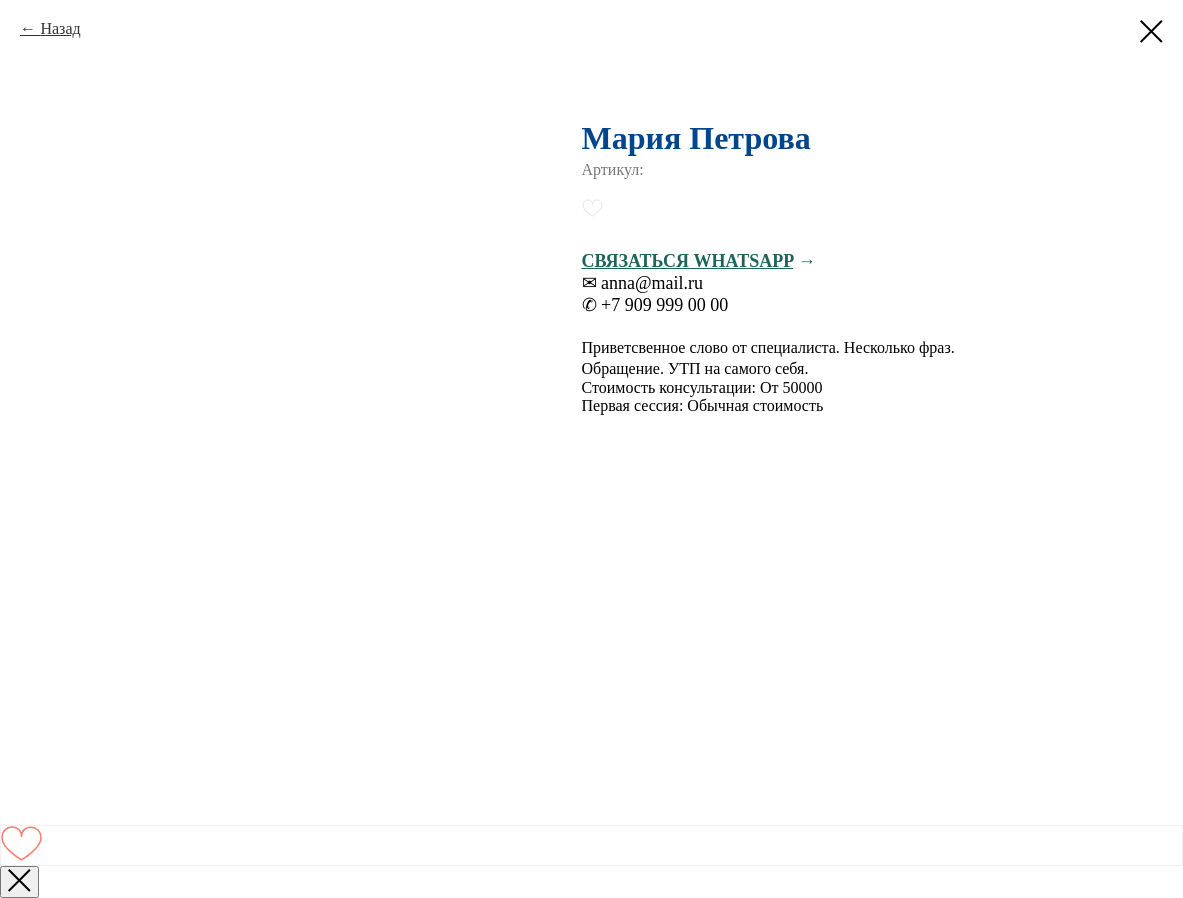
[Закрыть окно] (19, 882)
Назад (60, 28)
